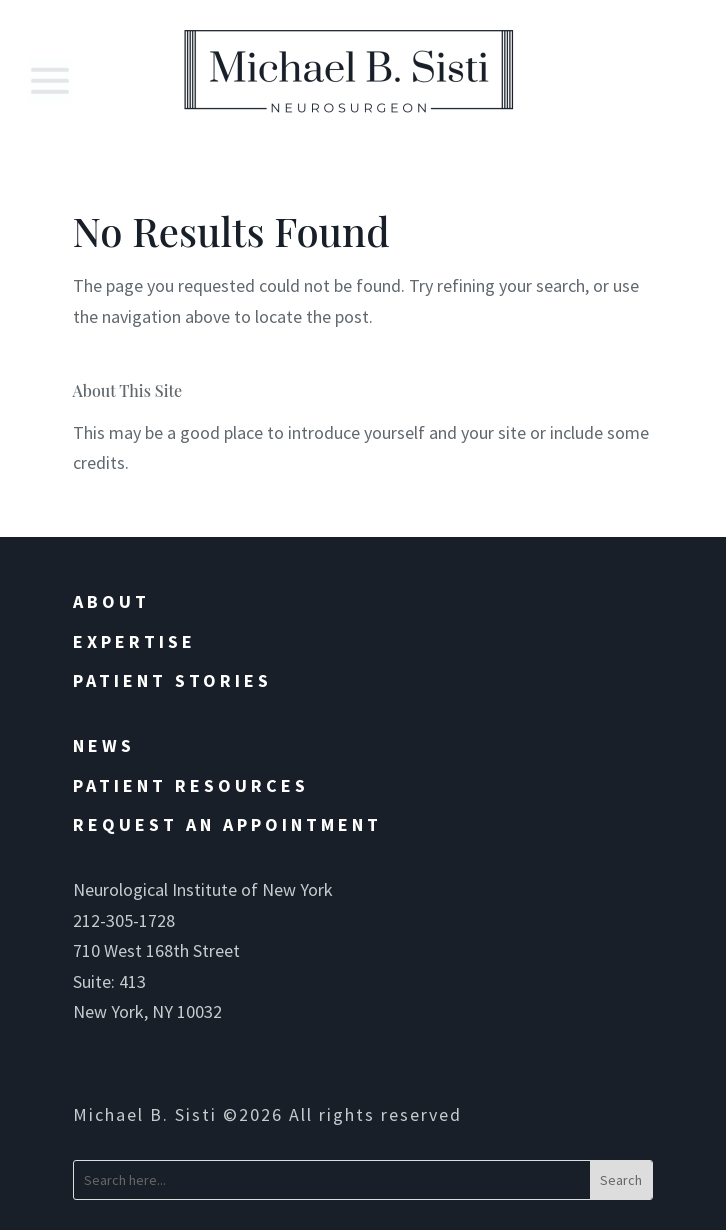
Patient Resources (191, 785)
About (111, 601)
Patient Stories (172, 680)
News (104, 745)
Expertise (134, 641)
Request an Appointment (227, 824)
